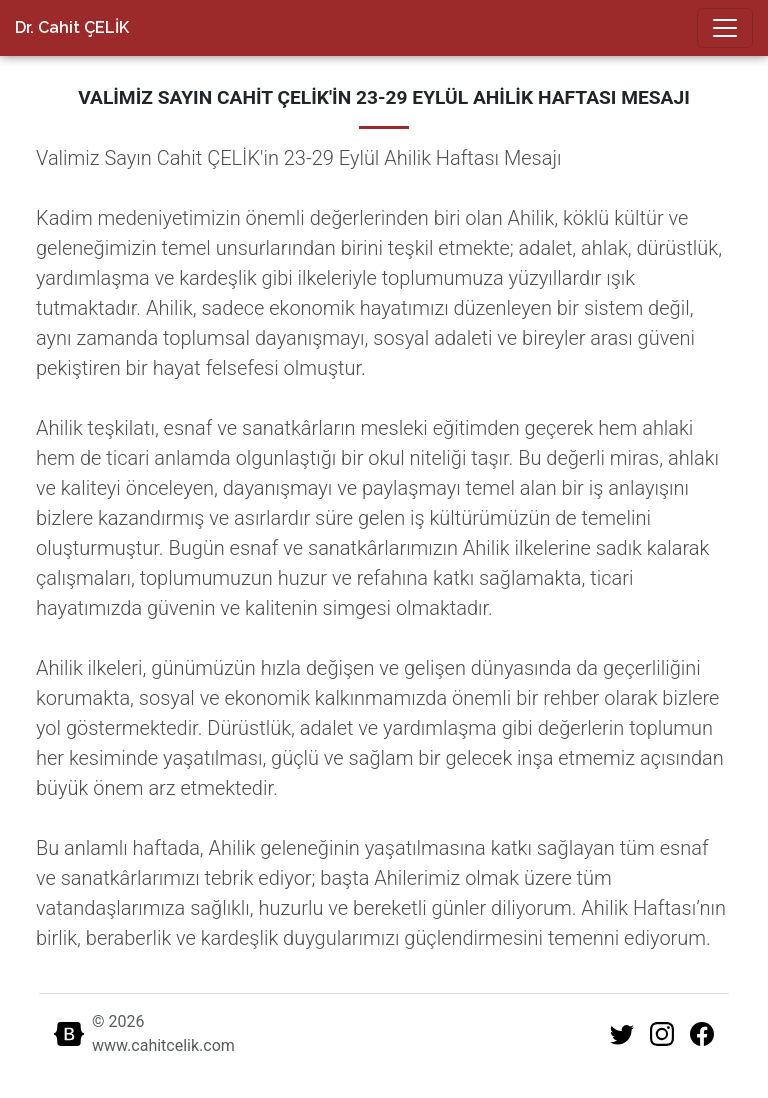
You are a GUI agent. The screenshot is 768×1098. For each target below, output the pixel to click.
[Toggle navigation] (725, 28)
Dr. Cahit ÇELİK (72, 27)
